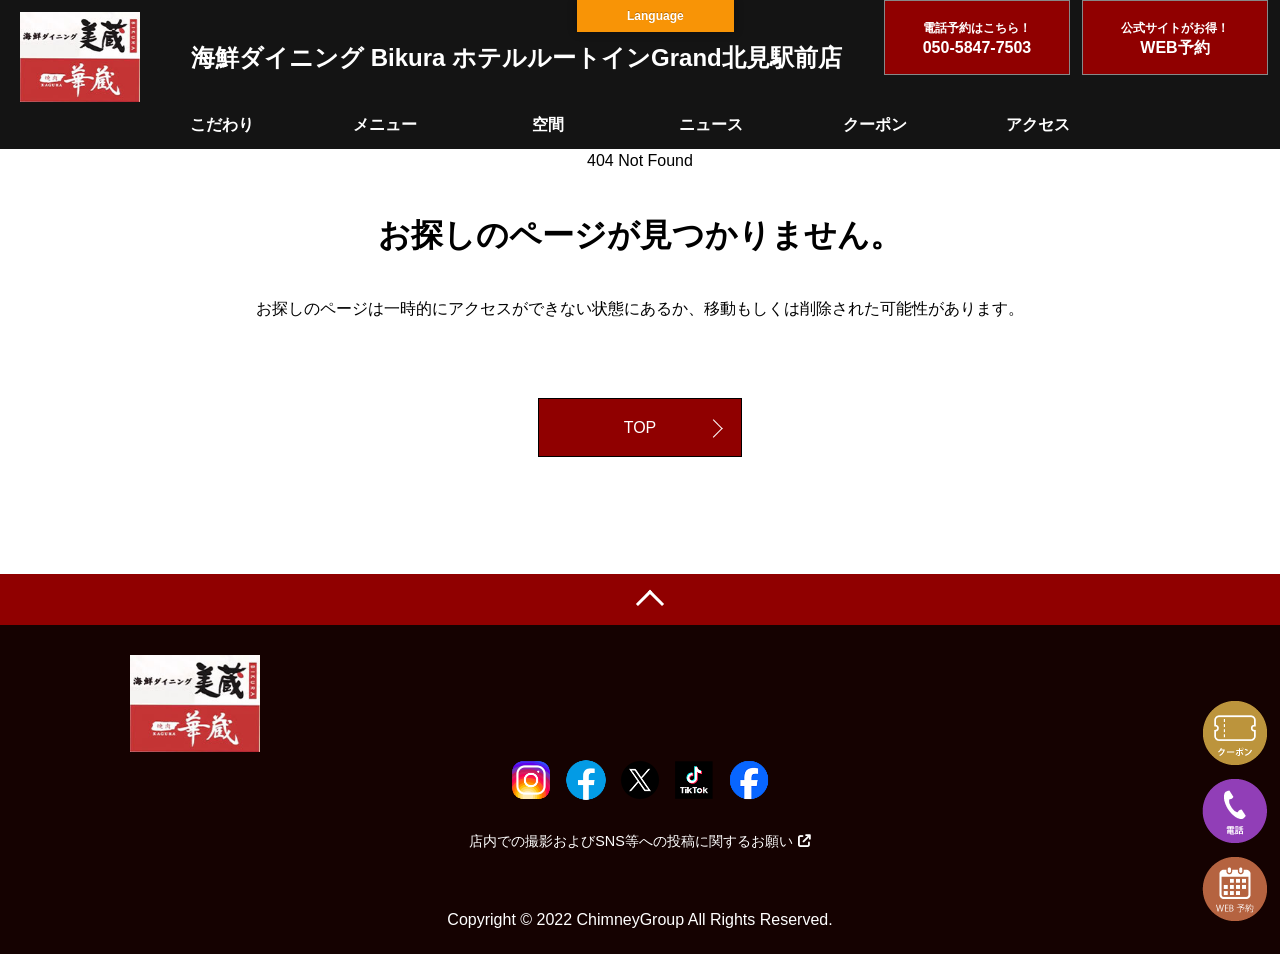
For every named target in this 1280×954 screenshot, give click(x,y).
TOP (640, 427)
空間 (548, 124)
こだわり (222, 124)
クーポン (875, 124)
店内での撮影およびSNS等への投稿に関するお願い (640, 841)
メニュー (385, 124)
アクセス (1038, 124)
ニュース (711, 124)
